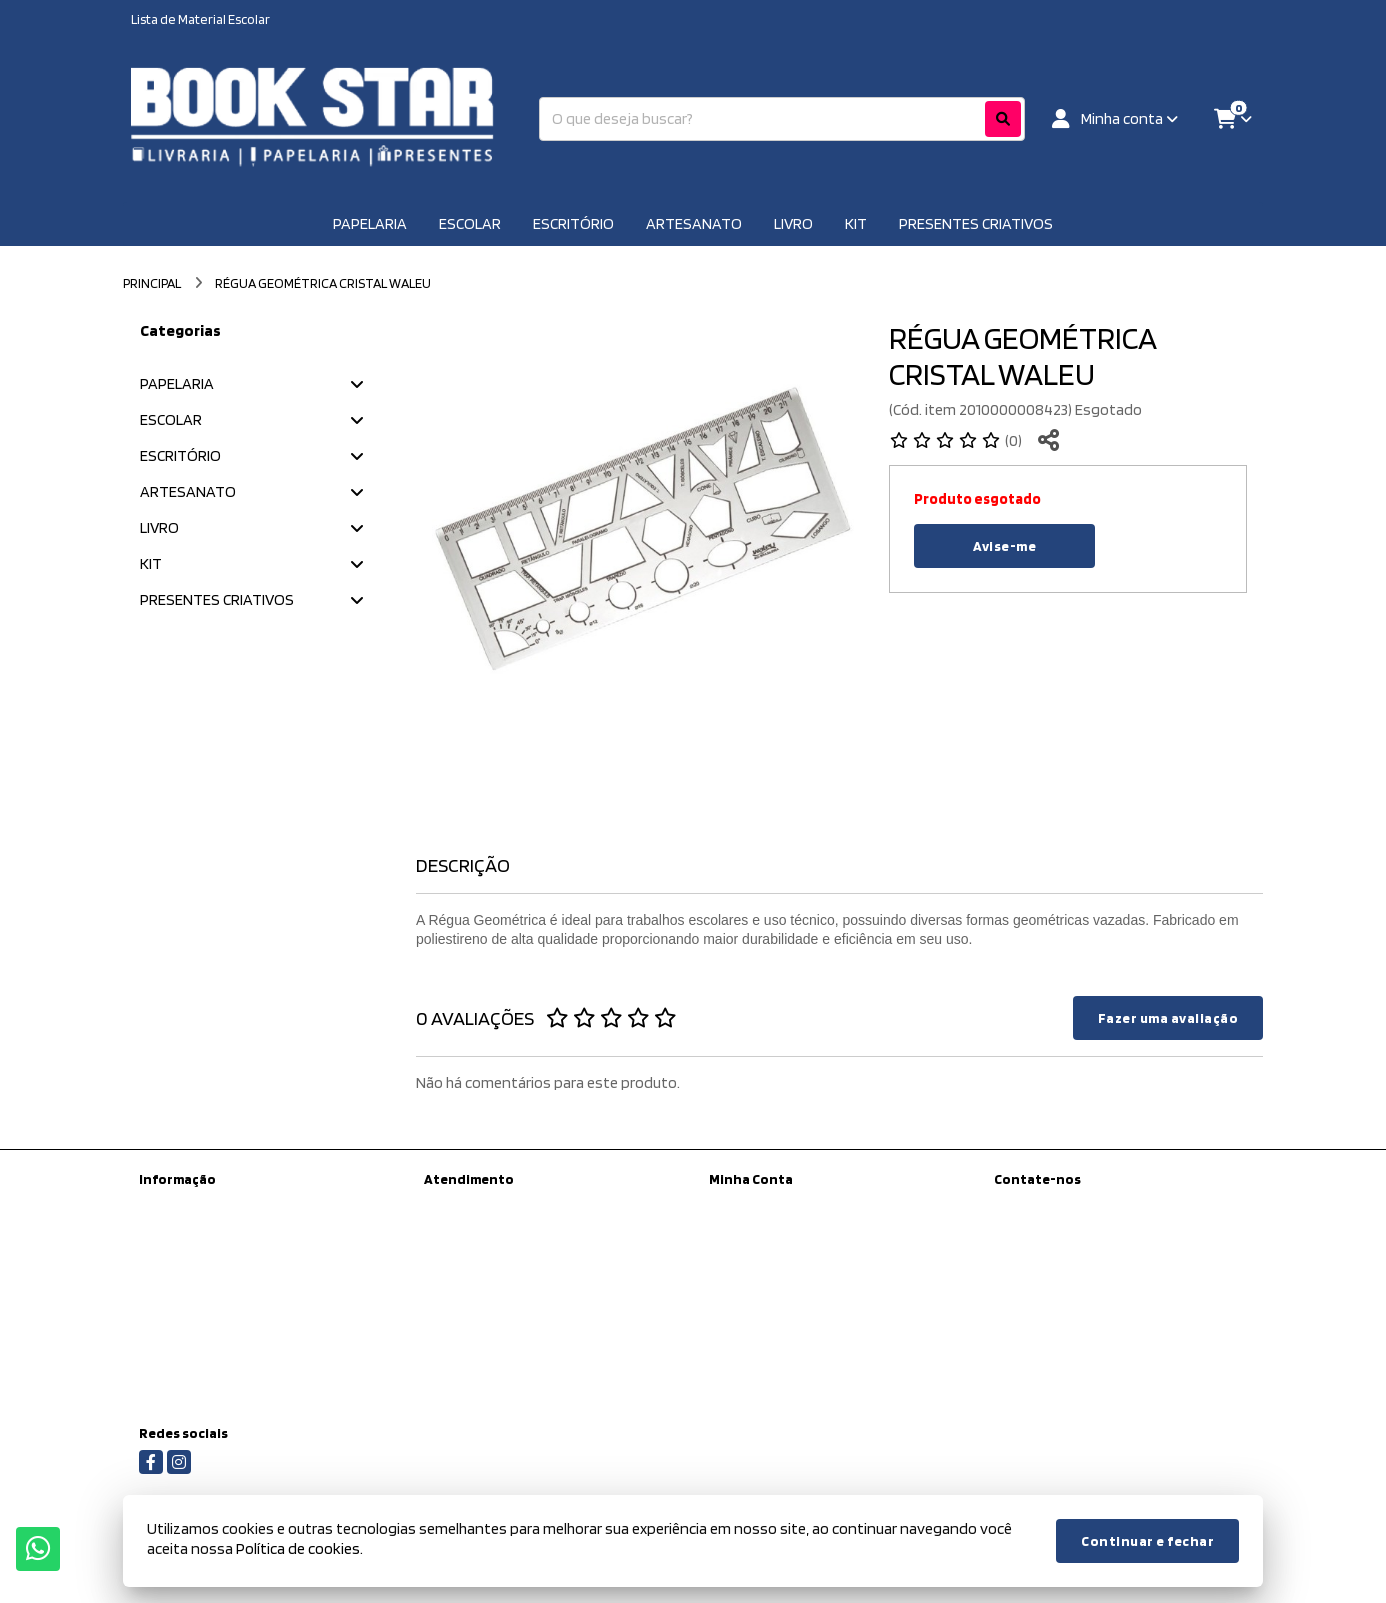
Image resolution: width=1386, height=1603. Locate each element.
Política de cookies (193, 1353)
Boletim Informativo (767, 1257)
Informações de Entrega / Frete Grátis (249, 1275)
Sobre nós (169, 1249)
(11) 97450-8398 (1068, 1208)
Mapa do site (461, 1231)
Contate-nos (462, 1205)
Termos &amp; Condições (215, 1327)
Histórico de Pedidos (769, 1231)
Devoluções (459, 1257)
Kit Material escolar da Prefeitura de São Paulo (255, 1214)
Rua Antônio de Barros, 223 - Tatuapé (1104, 1310)
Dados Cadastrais (760, 1205)
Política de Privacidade (204, 1301)
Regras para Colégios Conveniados (242, 1379)
